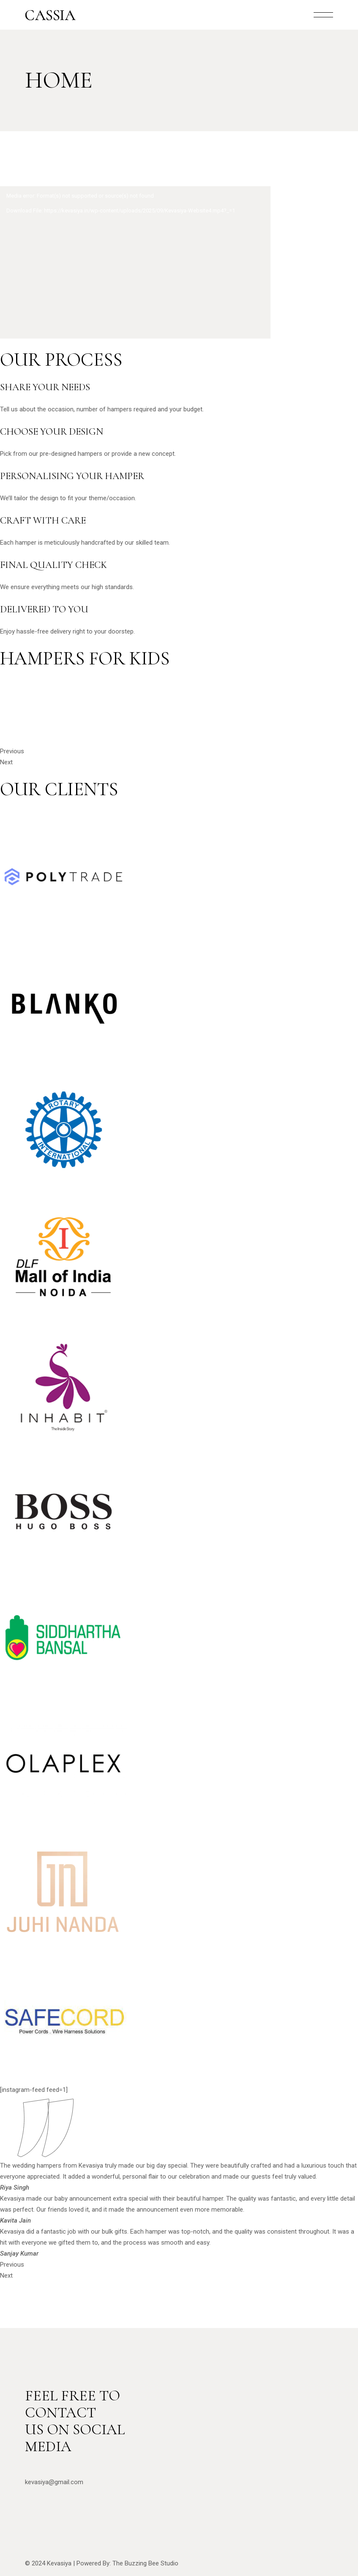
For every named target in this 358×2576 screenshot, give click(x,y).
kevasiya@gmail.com (54, 2482)
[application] (135, 262)
